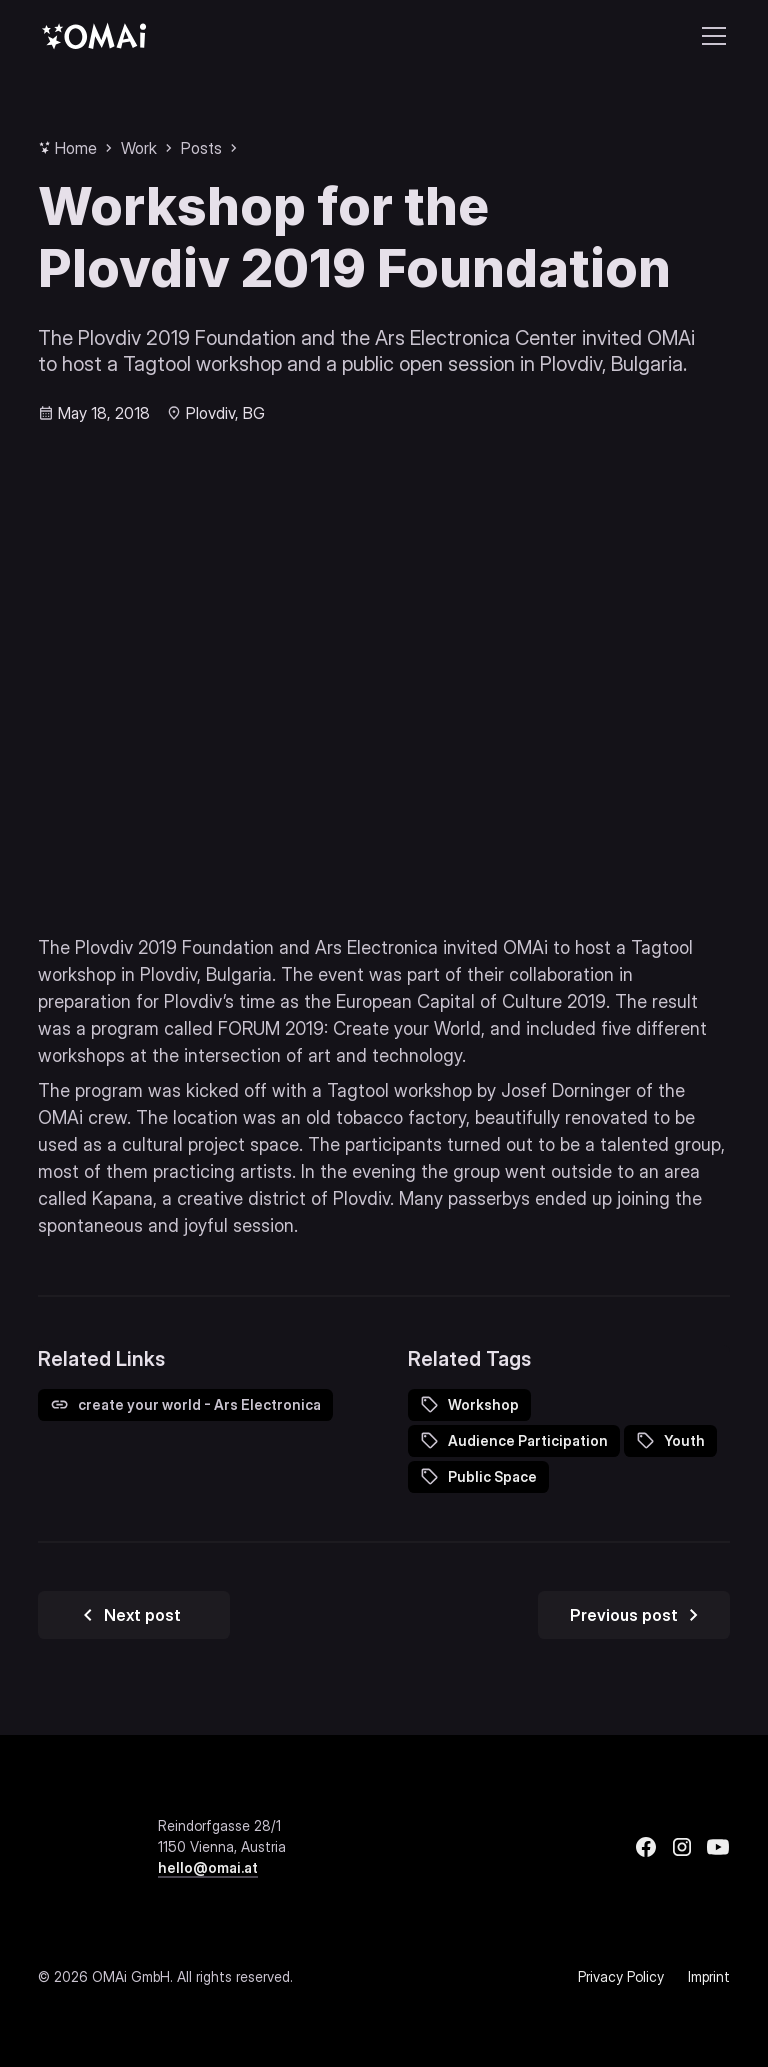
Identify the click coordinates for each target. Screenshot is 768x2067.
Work (139, 148)
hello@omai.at (208, 1867)
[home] (94, 35)
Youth (684, 1440)
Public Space (492, 1476)
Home (76, 148)
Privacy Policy (621, 1976)
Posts (201, 148)
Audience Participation (528, 1440)
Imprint (709, 1976)
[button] (710, 36)
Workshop (483, 1404)
